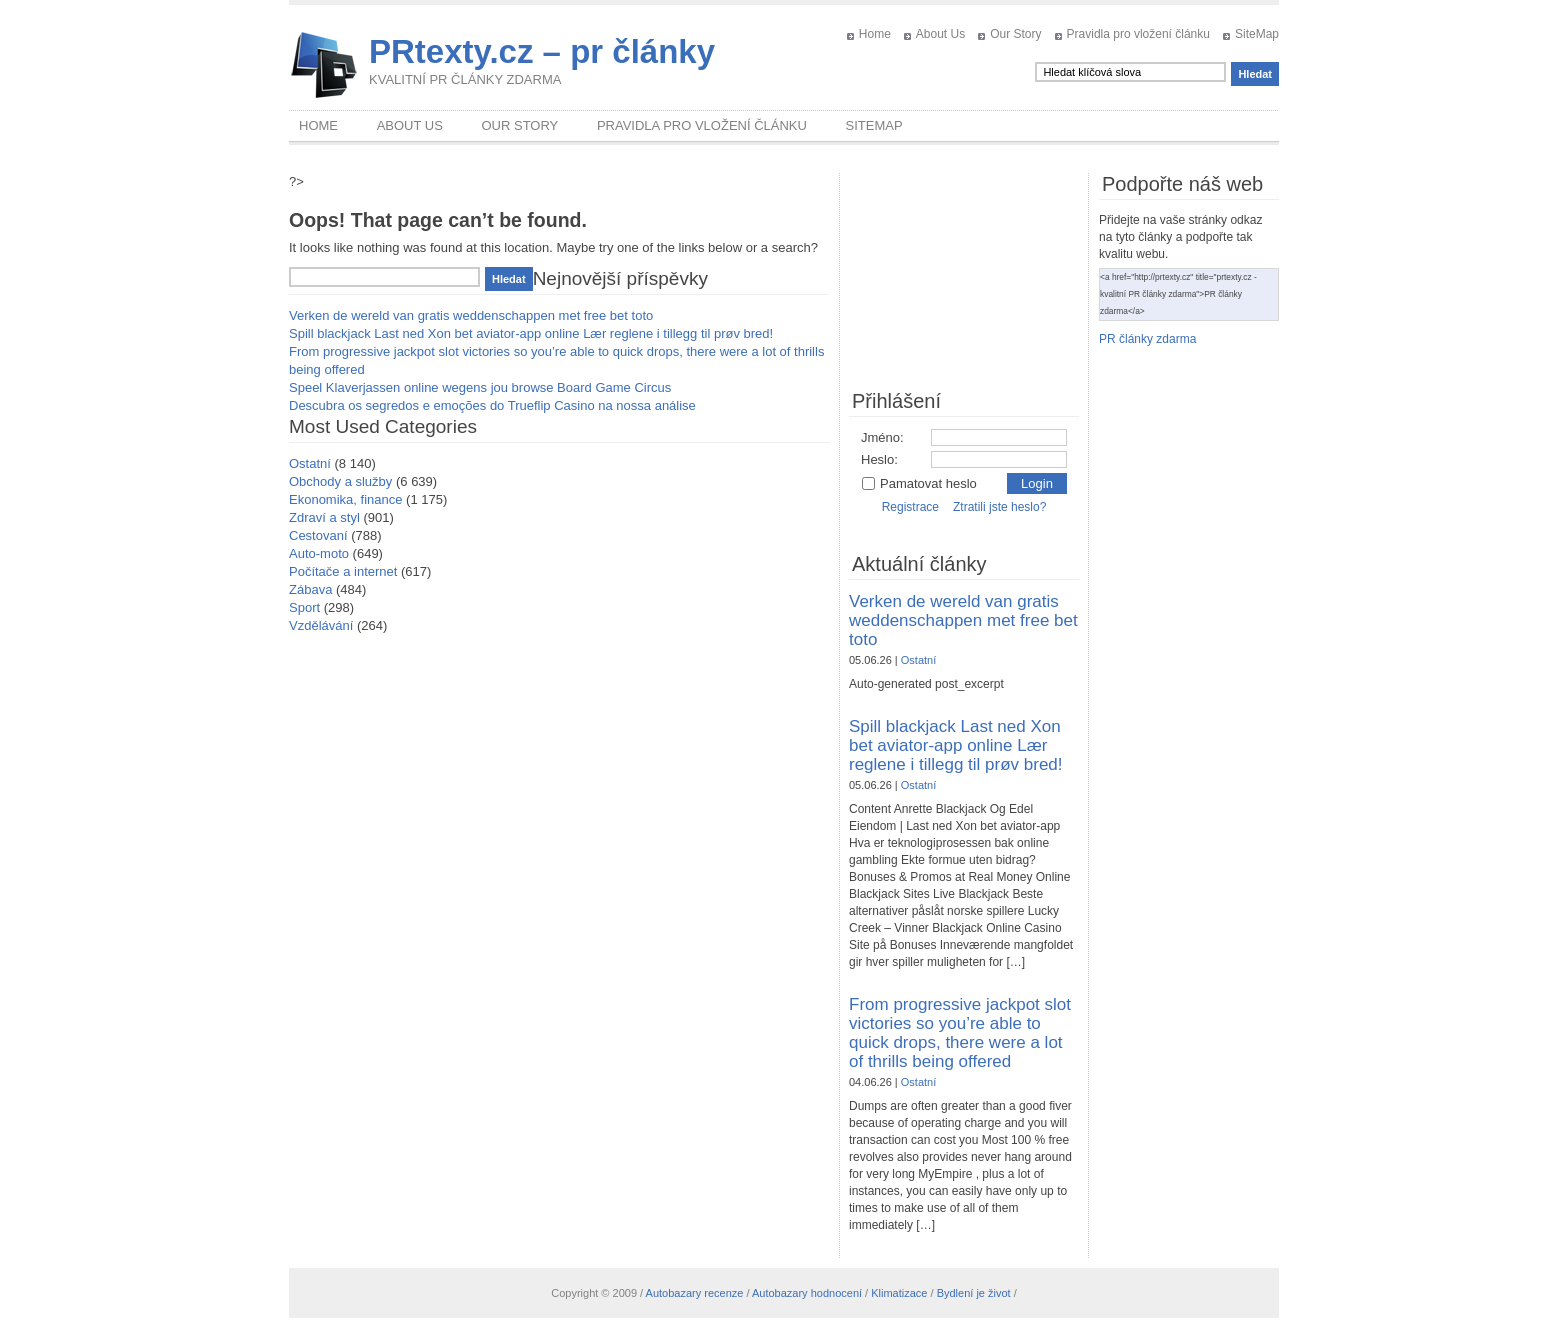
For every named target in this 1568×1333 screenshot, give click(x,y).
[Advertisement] (964, 273)
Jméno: (882, 437)
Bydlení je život (974, 1293)
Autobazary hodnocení (807, 1293)
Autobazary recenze (695, 1293)
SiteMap (1257, 34)
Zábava (310, 589)
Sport (304, 607)
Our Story (1015, 34)
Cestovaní (318, 535)
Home (875, 34)
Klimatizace (899, 1293)
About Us (940, 34)
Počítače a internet (343, 571)
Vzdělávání (321, 625)
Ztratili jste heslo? (999, 507)
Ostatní (310, 463)
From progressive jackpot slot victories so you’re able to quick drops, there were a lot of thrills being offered (960, 1033)
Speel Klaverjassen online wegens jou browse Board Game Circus (480, 387)
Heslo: (879, 459)
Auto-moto (319, 553)
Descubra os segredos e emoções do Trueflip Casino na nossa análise (492, 405)
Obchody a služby (340, 481)
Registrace (910, 507)
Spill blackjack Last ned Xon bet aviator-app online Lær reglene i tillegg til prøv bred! (531, 333)
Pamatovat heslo (919, 483)
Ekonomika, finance (345, 499)
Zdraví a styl (324, 517)
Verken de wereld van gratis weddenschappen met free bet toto (471, 315)
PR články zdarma (1147, 339)
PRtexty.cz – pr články (542, 51)
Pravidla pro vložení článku (1138, 34)
